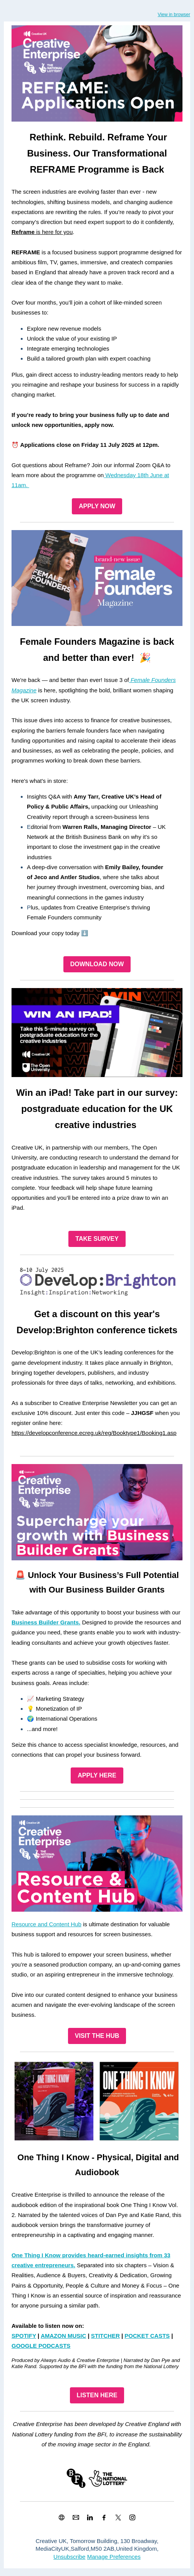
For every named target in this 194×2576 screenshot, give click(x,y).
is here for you (42, 232)
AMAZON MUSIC (63, 2335)
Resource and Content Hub (46, 1924)
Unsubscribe (69, 2556)
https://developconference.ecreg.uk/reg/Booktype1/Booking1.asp (94, 1433)
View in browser (174, 14)
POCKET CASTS (147, 2335)
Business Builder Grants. (46, 1622)
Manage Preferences (114, 2556)
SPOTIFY (24, 2335)
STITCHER (105, 2335)
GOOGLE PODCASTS (41, 2345)
